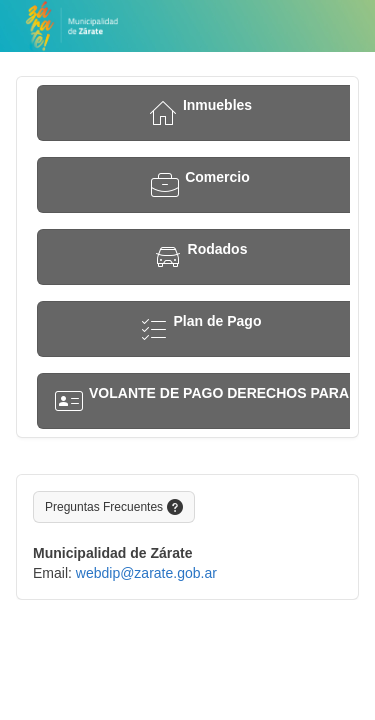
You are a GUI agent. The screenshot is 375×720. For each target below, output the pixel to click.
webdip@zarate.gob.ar (146, 573)
